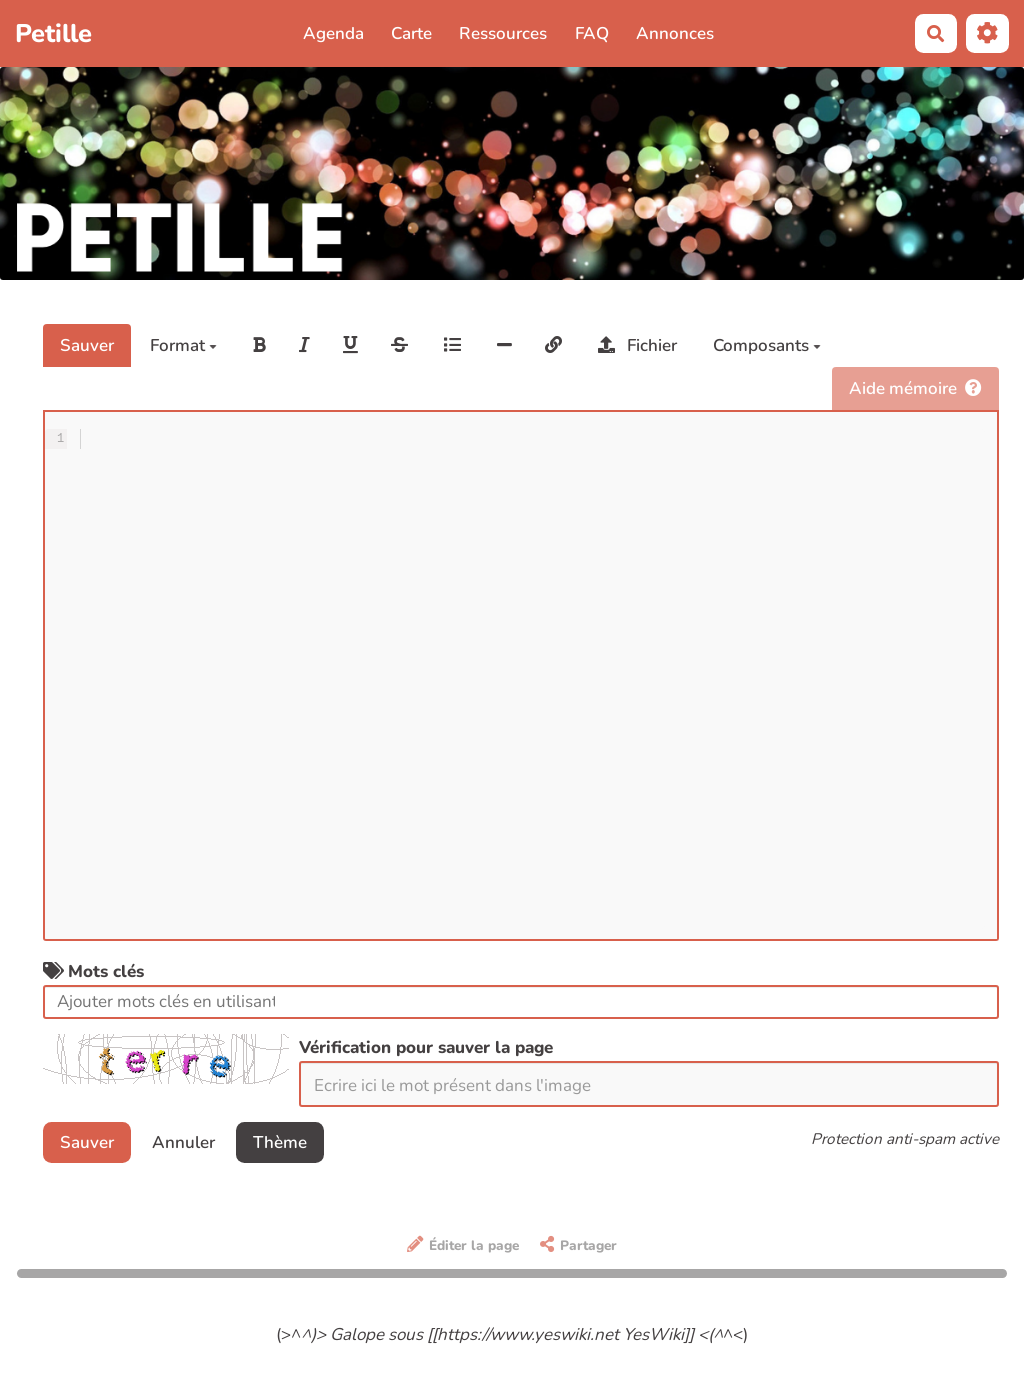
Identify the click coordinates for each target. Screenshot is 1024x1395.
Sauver (87, 345)
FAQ (592, 33)
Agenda (333, 33)
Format (183, 345)
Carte (411, 33)
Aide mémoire (915, 388)
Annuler (183, 1142)
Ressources (503, 33)
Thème (280, 1142)
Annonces (675, 33)
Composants (767, 345)
